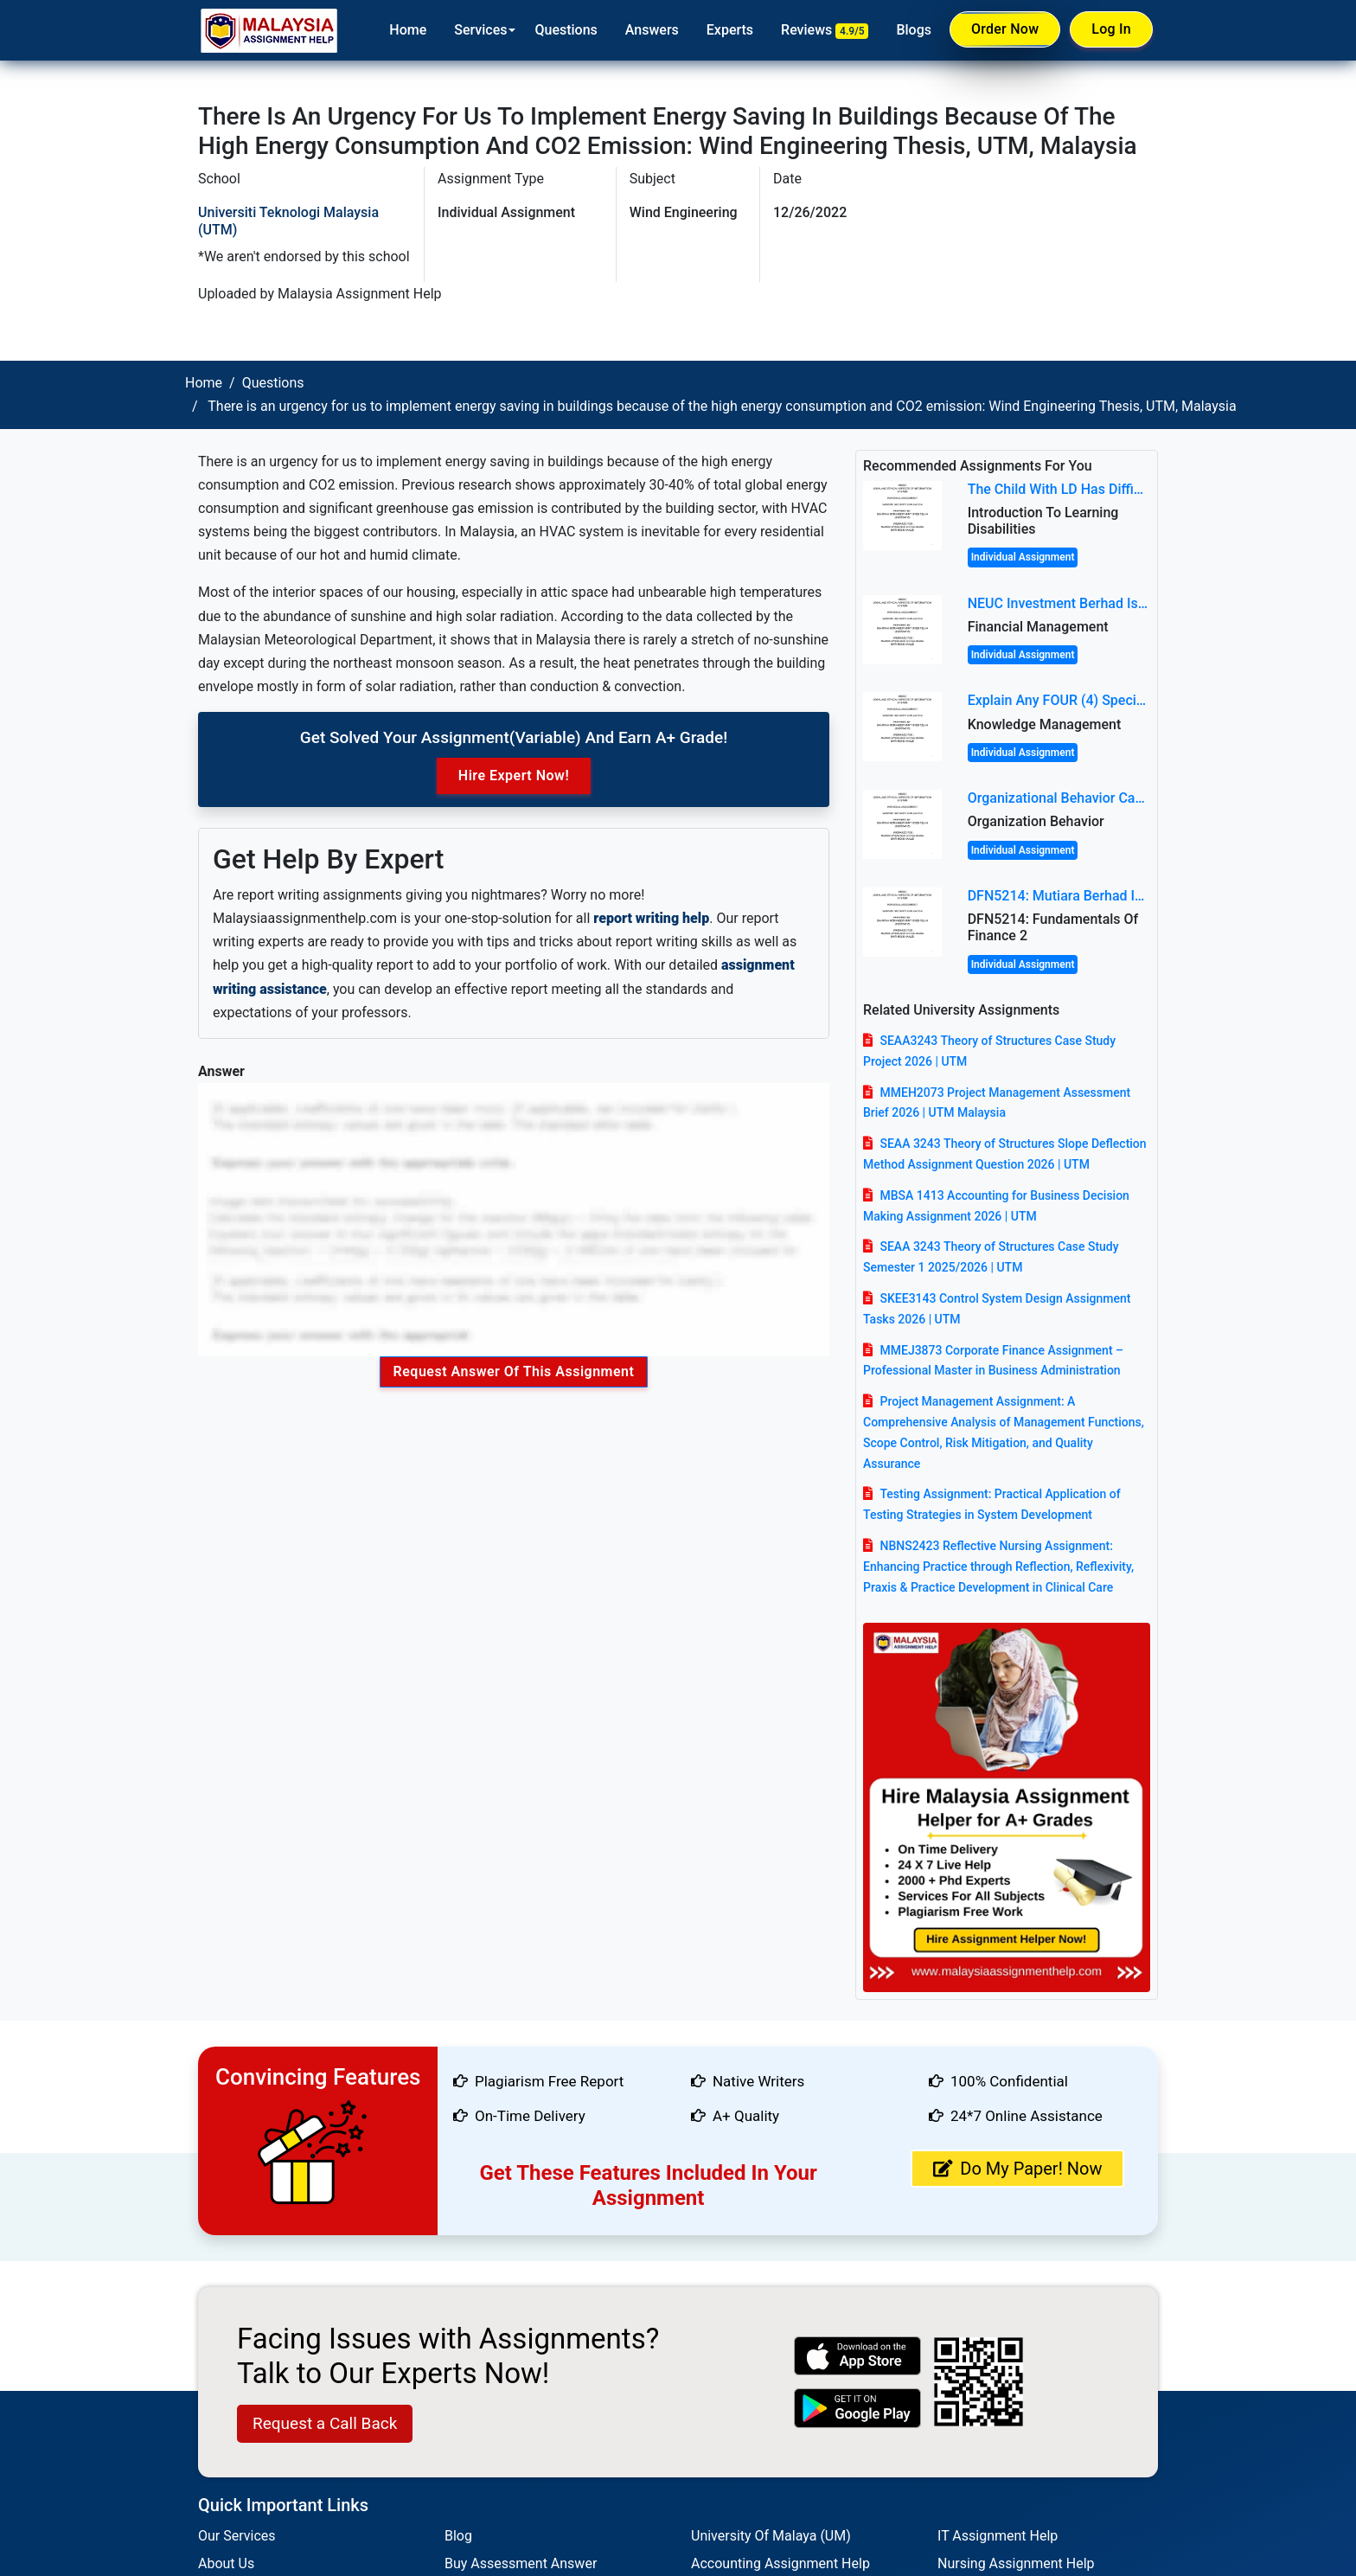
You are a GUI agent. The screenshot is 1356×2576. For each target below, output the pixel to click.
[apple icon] (858, 2355)
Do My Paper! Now (1017, 2168)
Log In (1111, 29)
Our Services (237, 2536)
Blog (458, 2536)
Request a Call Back (325, 2423)
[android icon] (858, 2407)
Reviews (824, 30)
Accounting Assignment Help (780, 2563)
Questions (565, 30)
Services (480, 30)
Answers (652, 30)
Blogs (913, 30)
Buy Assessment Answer (521, 2563)
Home (407, 30)
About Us (226, 2563)
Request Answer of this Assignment (514, 1371)
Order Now (1005, 29)
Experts (730, 30)
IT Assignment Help (997, 2536)
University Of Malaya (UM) (771, 2536)
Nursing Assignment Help (1016, 2563)
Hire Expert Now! (513, 775)
